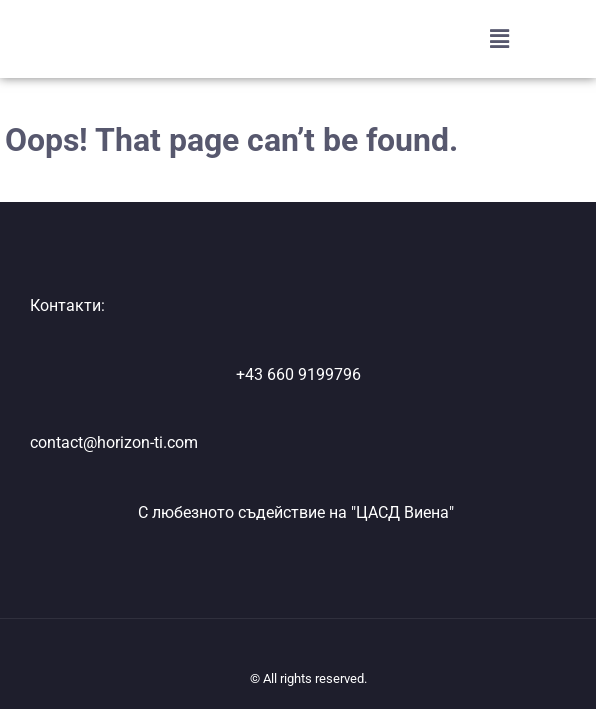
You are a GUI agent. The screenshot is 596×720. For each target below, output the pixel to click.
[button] (499, 39)
